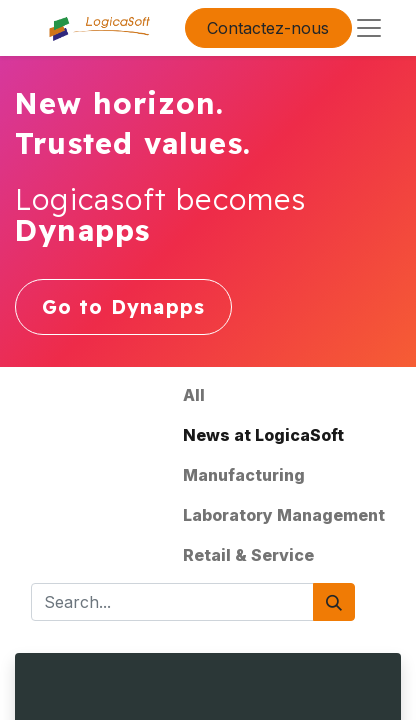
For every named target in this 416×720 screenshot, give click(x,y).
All (194, 395)
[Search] (334, 602)
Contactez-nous (268, 28)
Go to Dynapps (124, 307)
